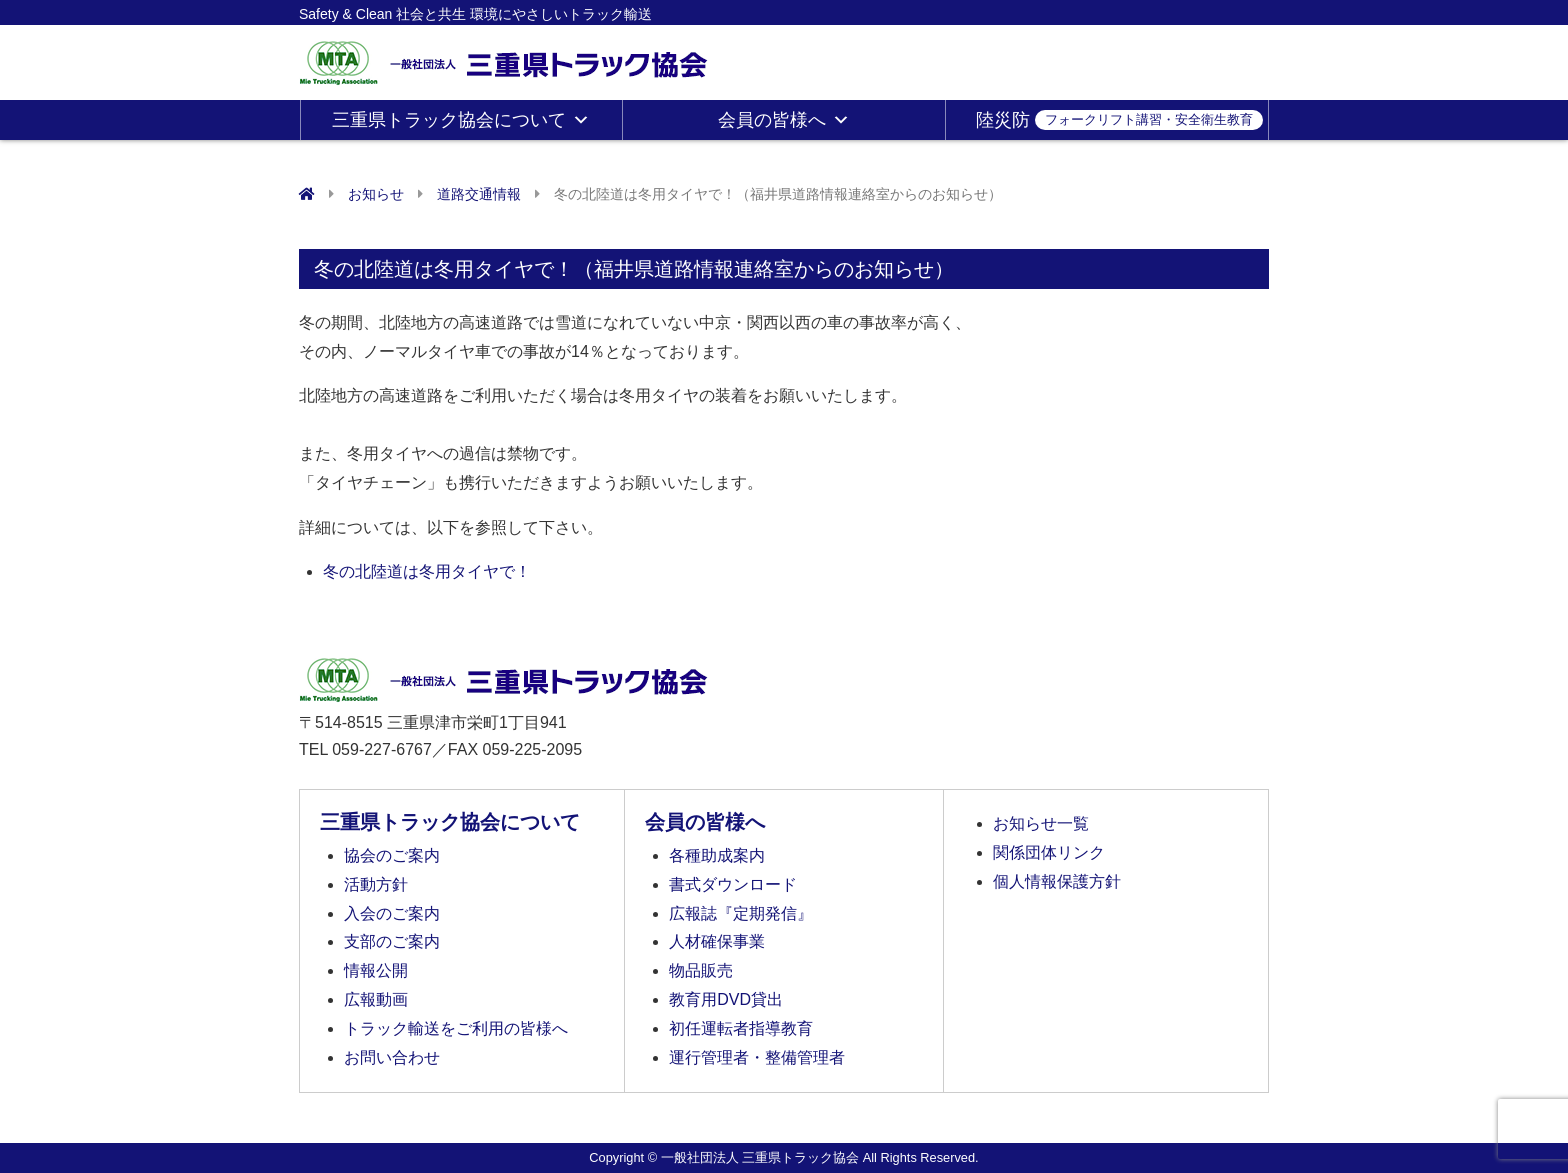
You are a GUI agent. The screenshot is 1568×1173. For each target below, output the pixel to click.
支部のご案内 (392, 941)
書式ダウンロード (733, 884)
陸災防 (1119, 120)
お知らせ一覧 (1041, 823)
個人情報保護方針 (1057, 881)
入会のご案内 (392, 913)
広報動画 (376, 999)
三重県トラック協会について (461, 120)
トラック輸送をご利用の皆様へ (456, 1028)
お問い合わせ (392, 1057)
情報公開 (376, 970)
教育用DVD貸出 (726, 999)
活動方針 (376, 884)
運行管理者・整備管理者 (757, 1057)
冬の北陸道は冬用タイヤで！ (427, 571)
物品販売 (701, 970)
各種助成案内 (717, 855)
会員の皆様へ (784, 120)
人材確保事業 (717, 941)
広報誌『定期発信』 (741, 913)
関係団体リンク (1049, 852)
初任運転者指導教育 (741, 1028)
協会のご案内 (392, 855)
